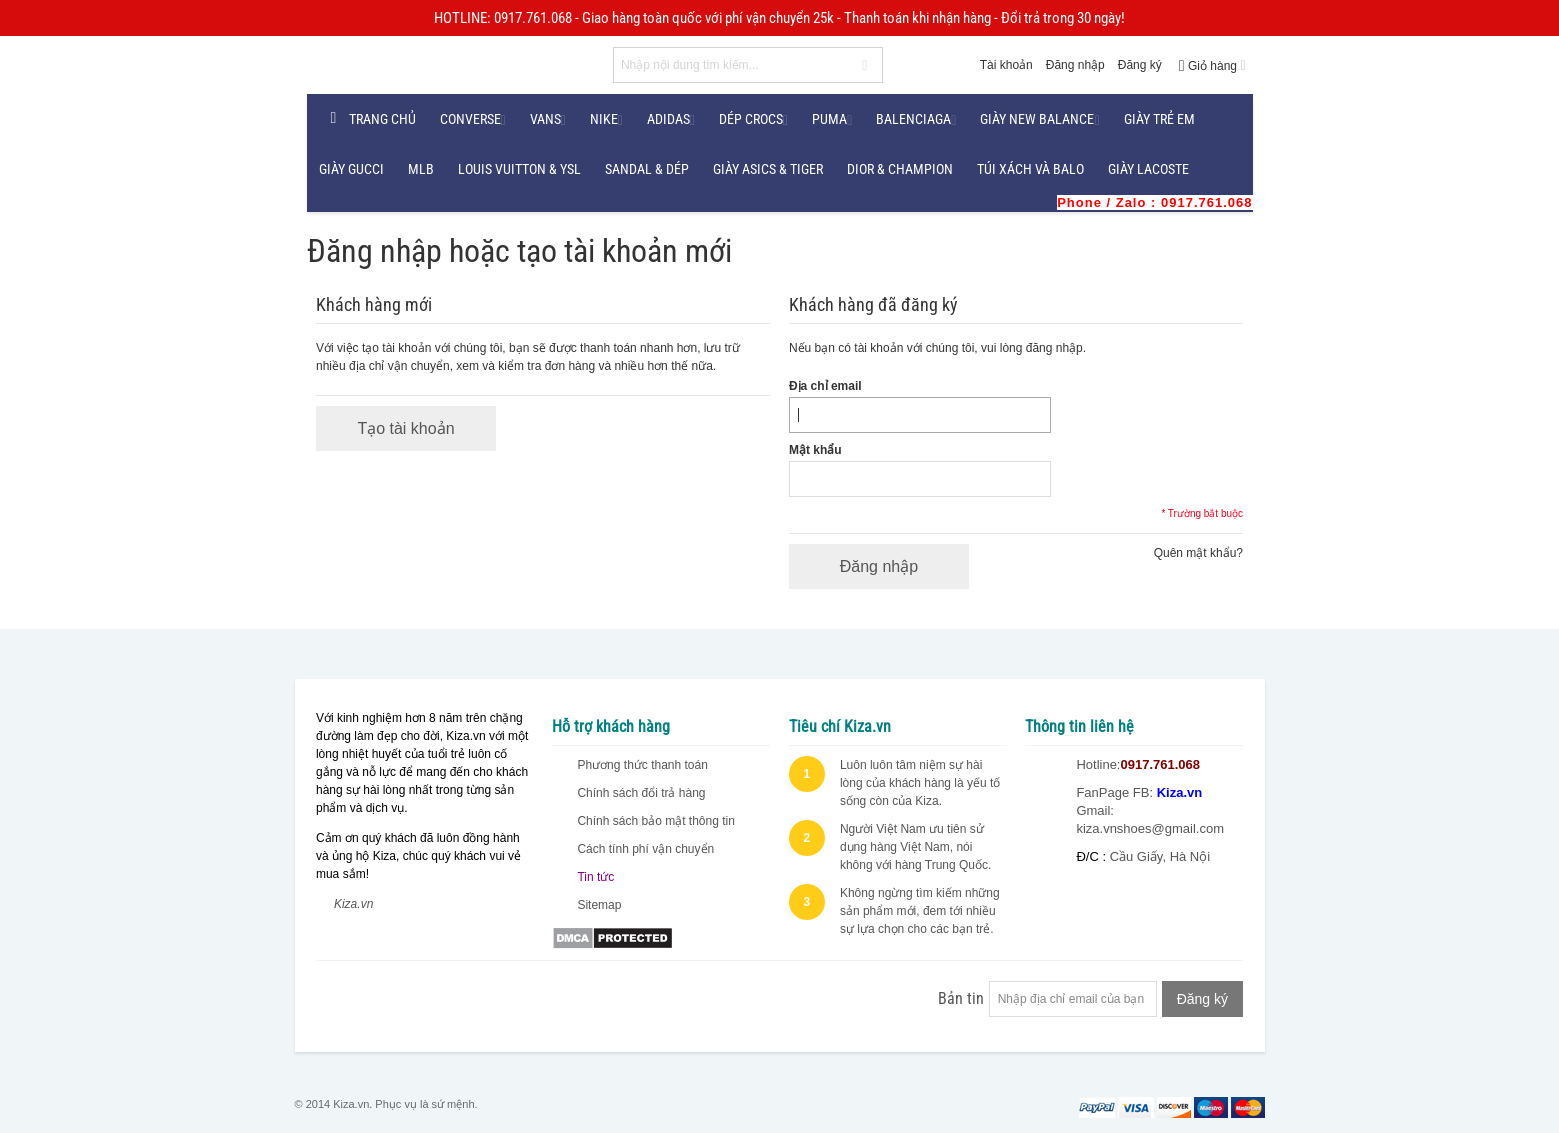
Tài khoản (1006, 65)
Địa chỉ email (825, 386)
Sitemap (599, 905)
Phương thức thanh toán (642, 765)
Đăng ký (1140, 65)
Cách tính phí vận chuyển (645, 849)
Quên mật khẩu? (1198, 553)
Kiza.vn (353, 904)
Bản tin (961, 998)
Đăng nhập (1075, 65)
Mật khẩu (815, 450)
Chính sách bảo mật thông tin (655, 821)
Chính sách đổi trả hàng (641, 793)
